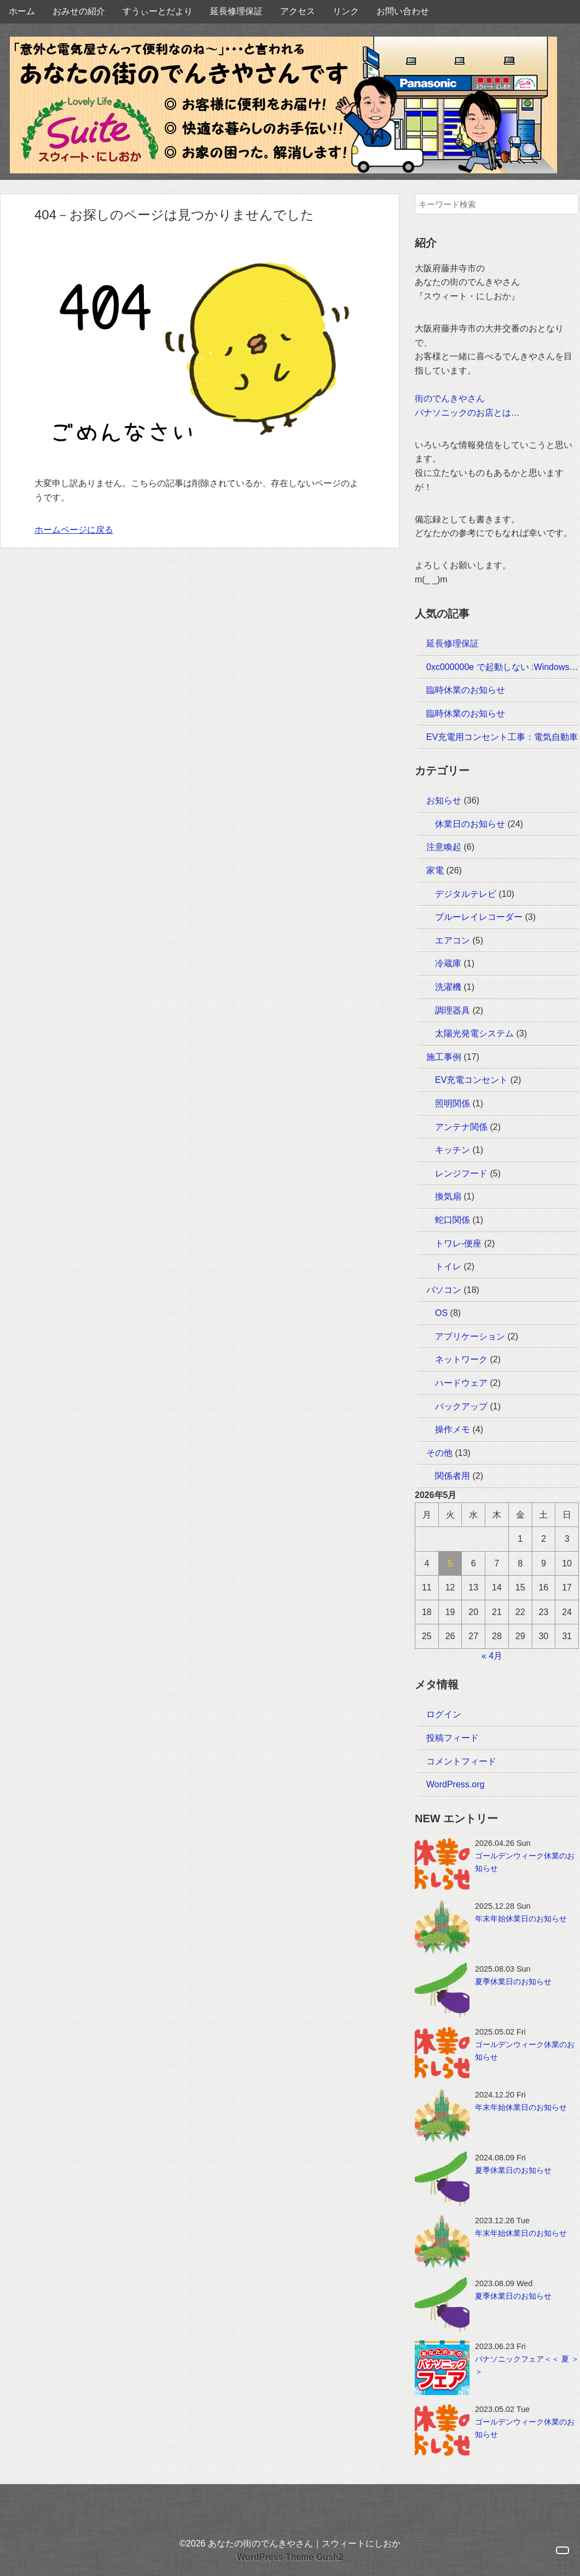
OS (441, 1313)
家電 (435, 870)
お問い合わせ (402, 11)
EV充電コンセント (471, 1080)
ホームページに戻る (73, 529)
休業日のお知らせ (470, 824)
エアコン (452, 940)
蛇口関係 (452, 1220)
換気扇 (448, 1196)
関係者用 (452, 1476)
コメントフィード (461, 1761)
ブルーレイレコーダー (479, 917)
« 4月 (492, 1655)
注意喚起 (443, 847)
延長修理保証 (236, 11)
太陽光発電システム (474, 1033)
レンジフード (461, 1173)
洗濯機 (448, 987)
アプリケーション (470, 1336)
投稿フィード (452, 1737)
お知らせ (443, 800)
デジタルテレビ (465, 894)
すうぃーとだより (158, 11)
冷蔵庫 (448, 963)
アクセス (297, 11)
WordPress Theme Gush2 (290, 2557)
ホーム (22, 11)
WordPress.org (455, 1784)
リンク (346, 11)
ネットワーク (461, 1359)
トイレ (448, 1266)
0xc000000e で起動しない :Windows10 (502, 667)
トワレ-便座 (458, 1243)
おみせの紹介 (79, 11)
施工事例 (443, 1057)
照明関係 (452, 1103)
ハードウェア (461, 1383)
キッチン (452, 1150)
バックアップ (461, 1406)
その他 (439, 1453)
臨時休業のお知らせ (465, 690)
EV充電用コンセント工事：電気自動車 (502, 737)
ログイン (443, 1714)
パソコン (443, 1290)
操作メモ (452, 1429)
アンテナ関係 (461, 1127)
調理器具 (452, 1010)
